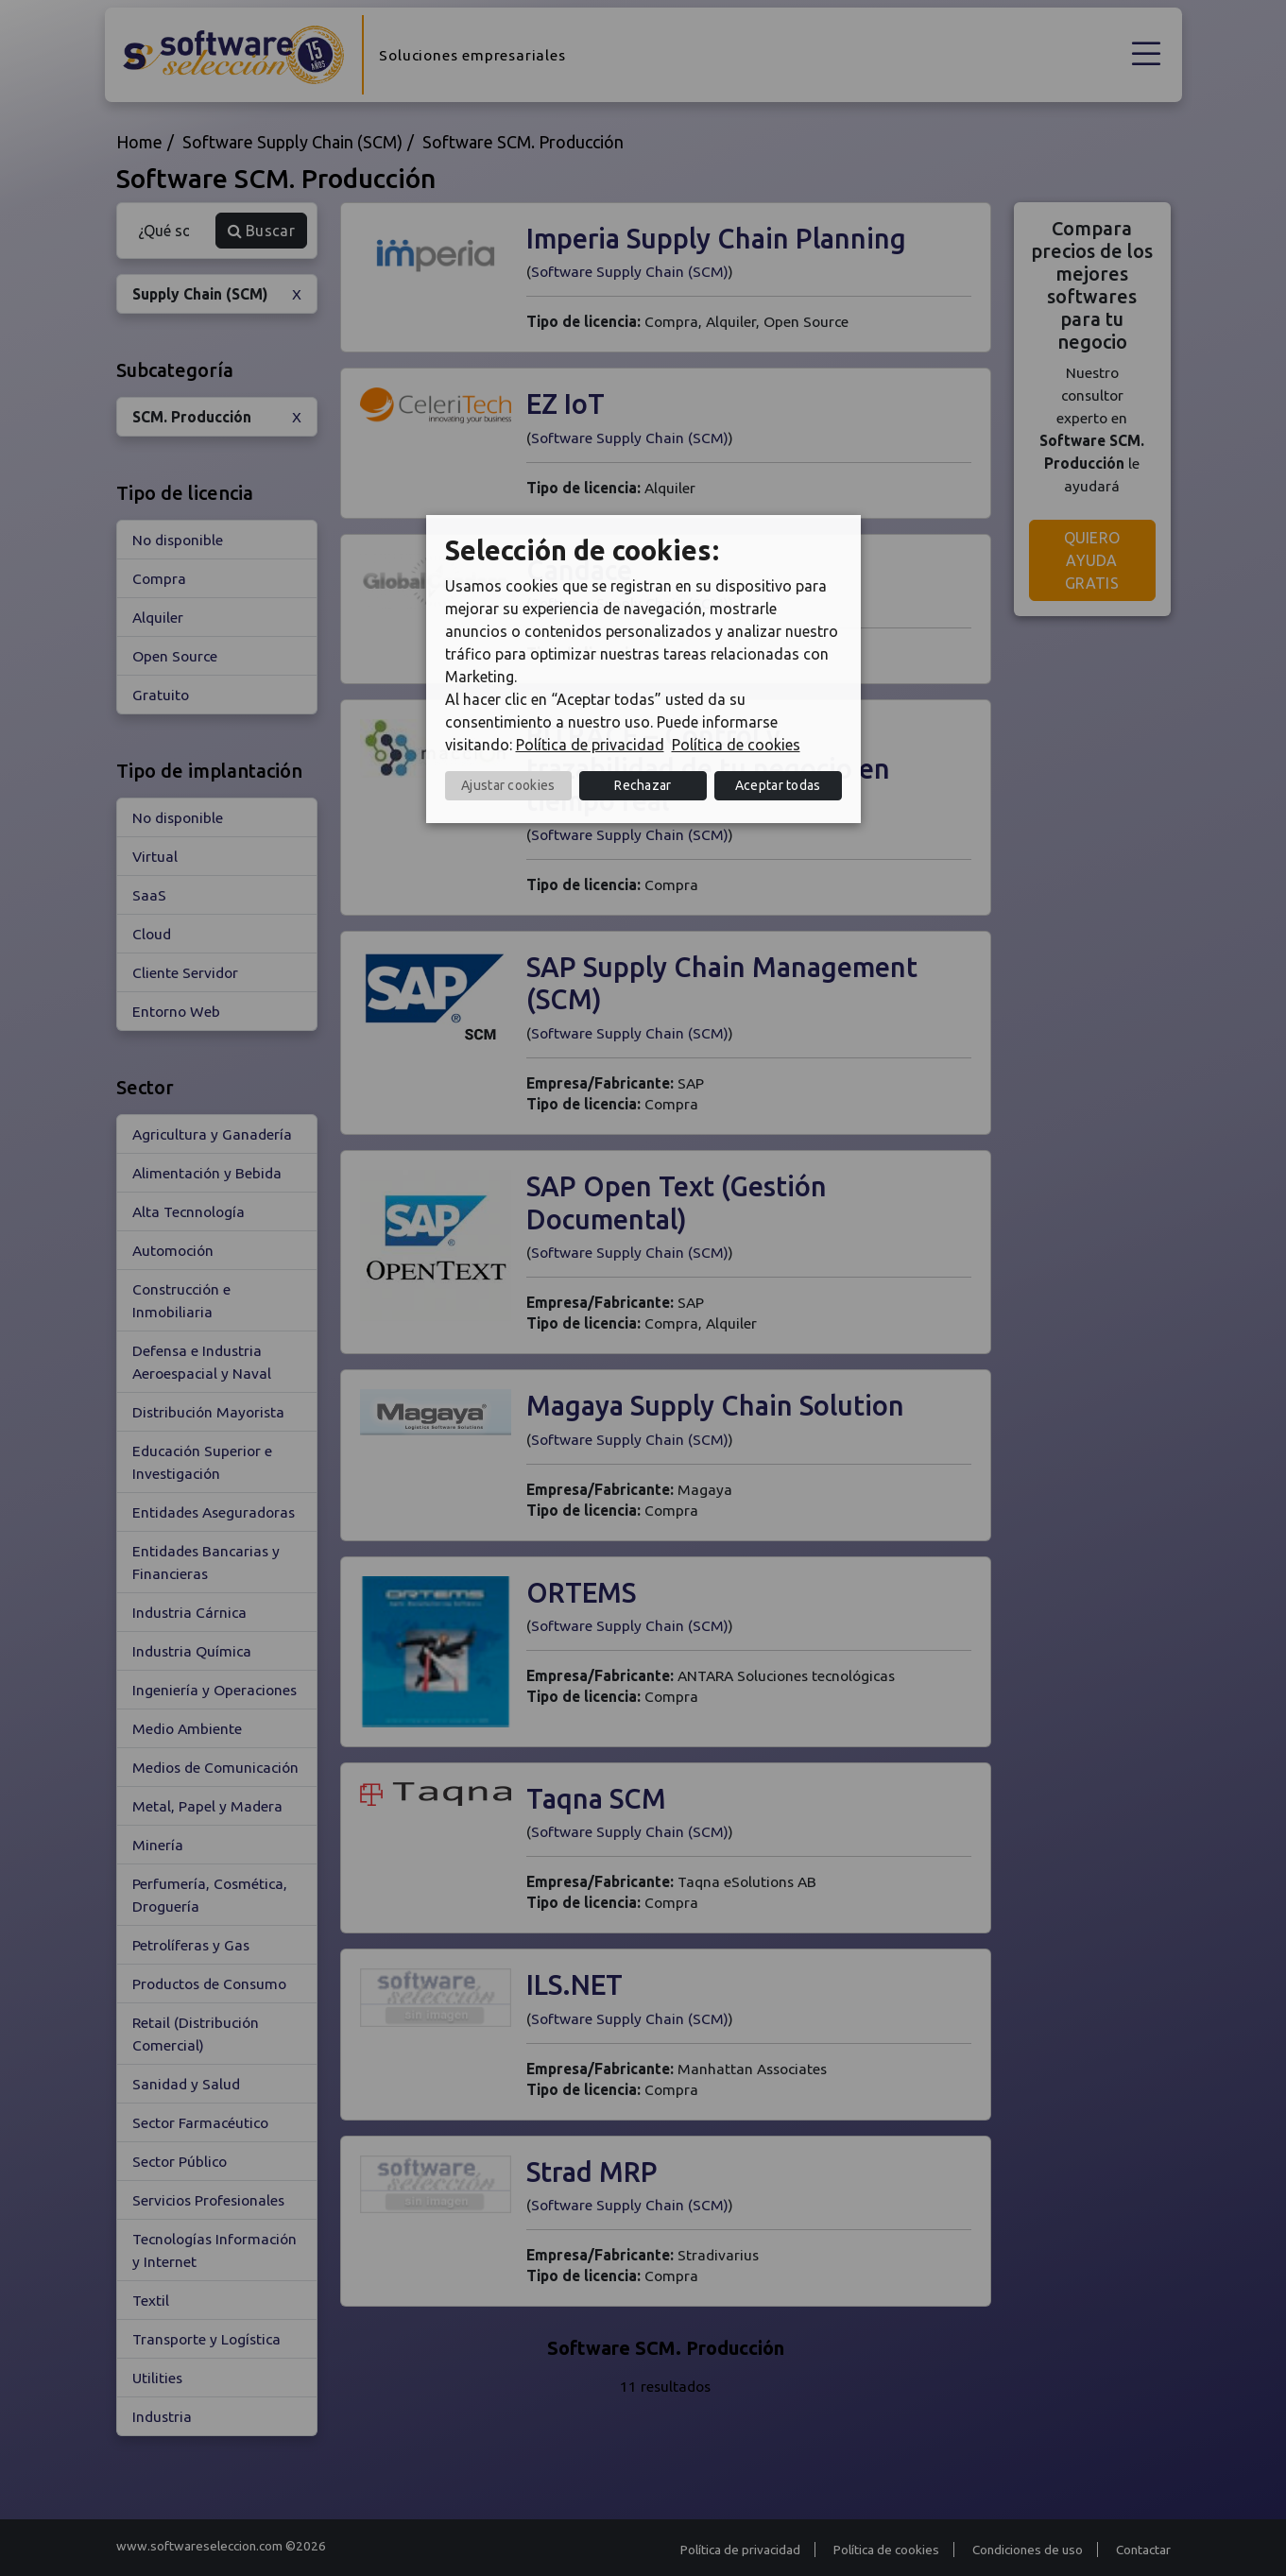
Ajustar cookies (508, 785)
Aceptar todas (778, 785)
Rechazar (643, 785)
